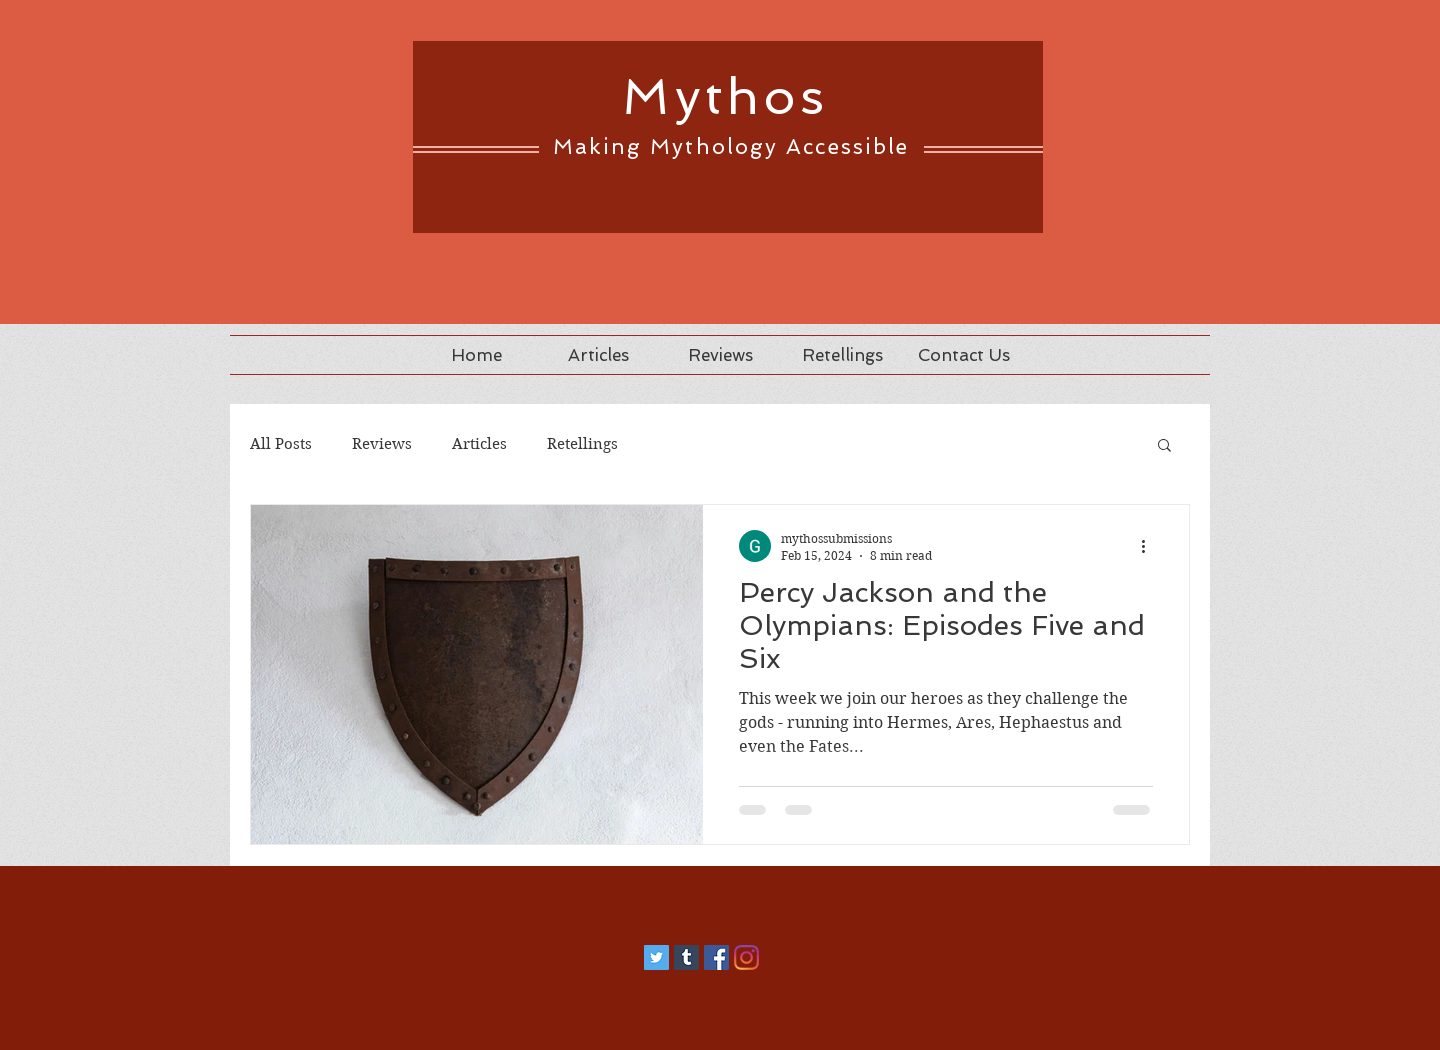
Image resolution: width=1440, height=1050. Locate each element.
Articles (479, 444)
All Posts (281, 444)
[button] (1164, 446)
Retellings (582, 444)
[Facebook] (716, 957)
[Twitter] (656, 957)
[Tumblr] (686, 957)
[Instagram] (746, 957)
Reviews (382, 444)
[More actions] (1150, 546)
